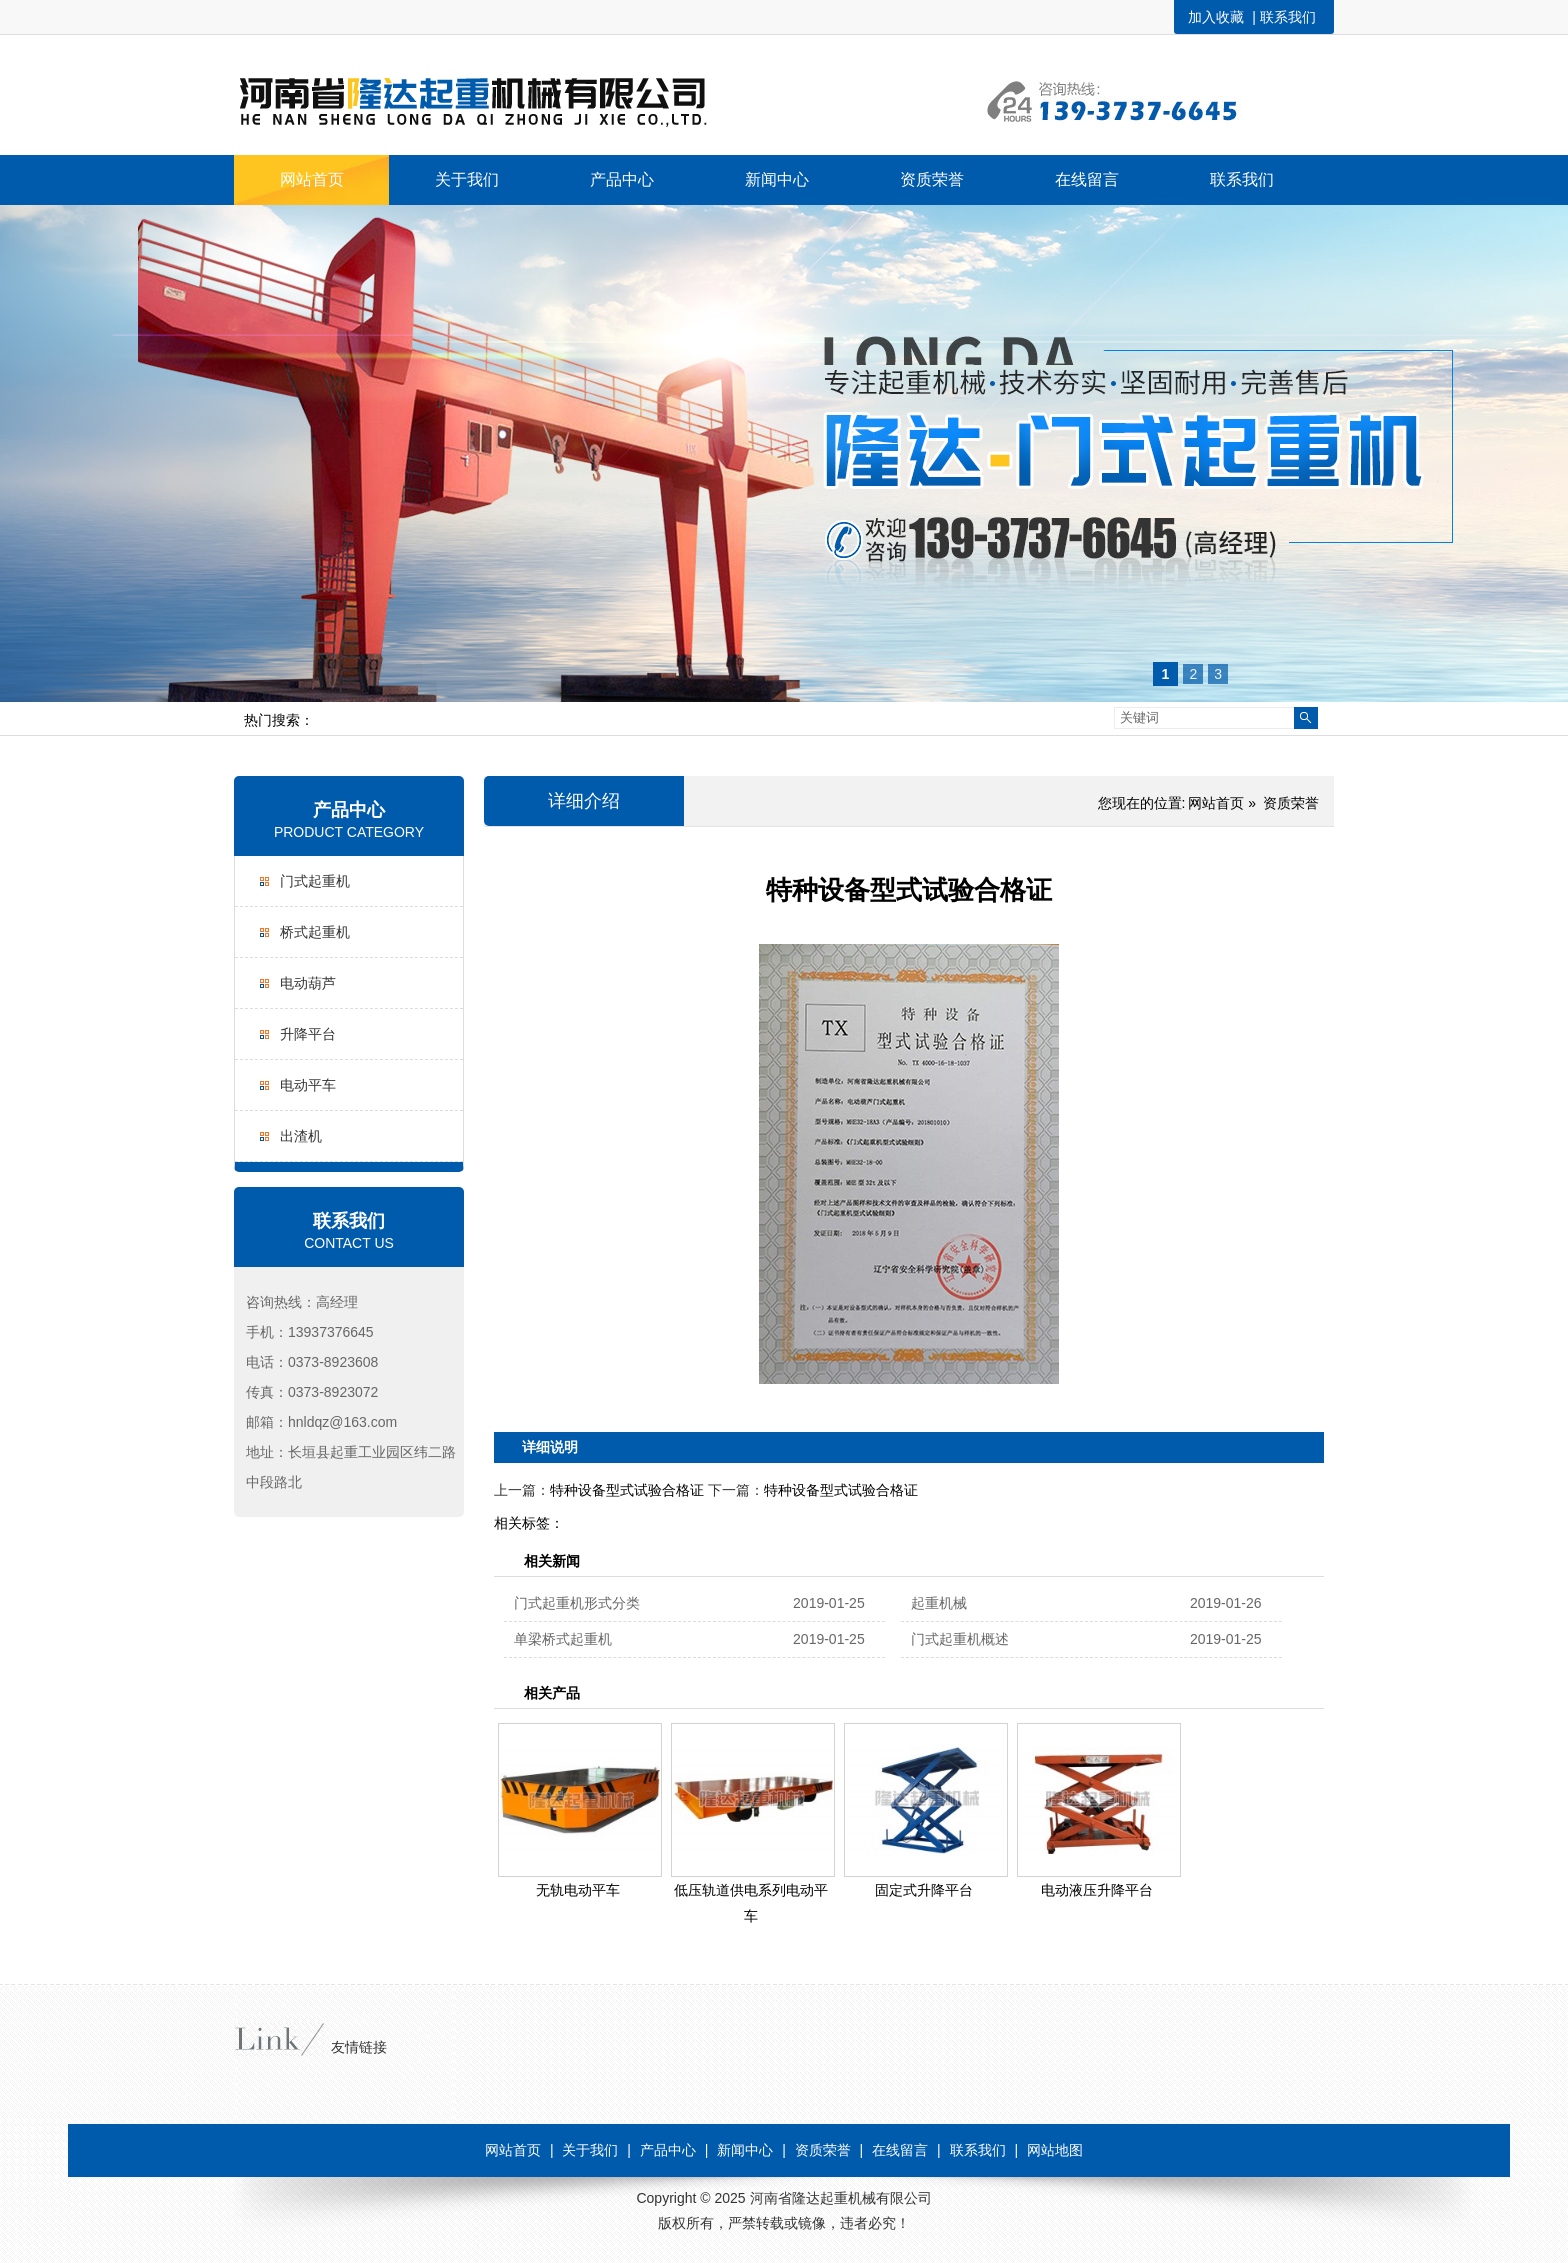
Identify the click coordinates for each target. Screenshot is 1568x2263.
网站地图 (1055, 2150)
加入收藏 (1216, 17)
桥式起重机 (315, 932)
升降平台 (308, 1034)
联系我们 (1288, 17)
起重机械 (939, 1603)
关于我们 (590, 2150)
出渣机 (301, 1136)
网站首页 (1216, 803)
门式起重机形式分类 (577, 1603)
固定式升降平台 (924, 1890)
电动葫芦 (308, 983)
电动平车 (308, 1085)
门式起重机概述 (960, 1639)
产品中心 (349, 810)
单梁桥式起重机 (563, 1639)
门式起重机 (315, 881)
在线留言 (900, 2150)
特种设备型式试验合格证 (627, 1490)
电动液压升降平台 (1097, 1890)
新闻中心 (745, 2150)
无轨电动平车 (578, 1890)
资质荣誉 (1291, 803)
